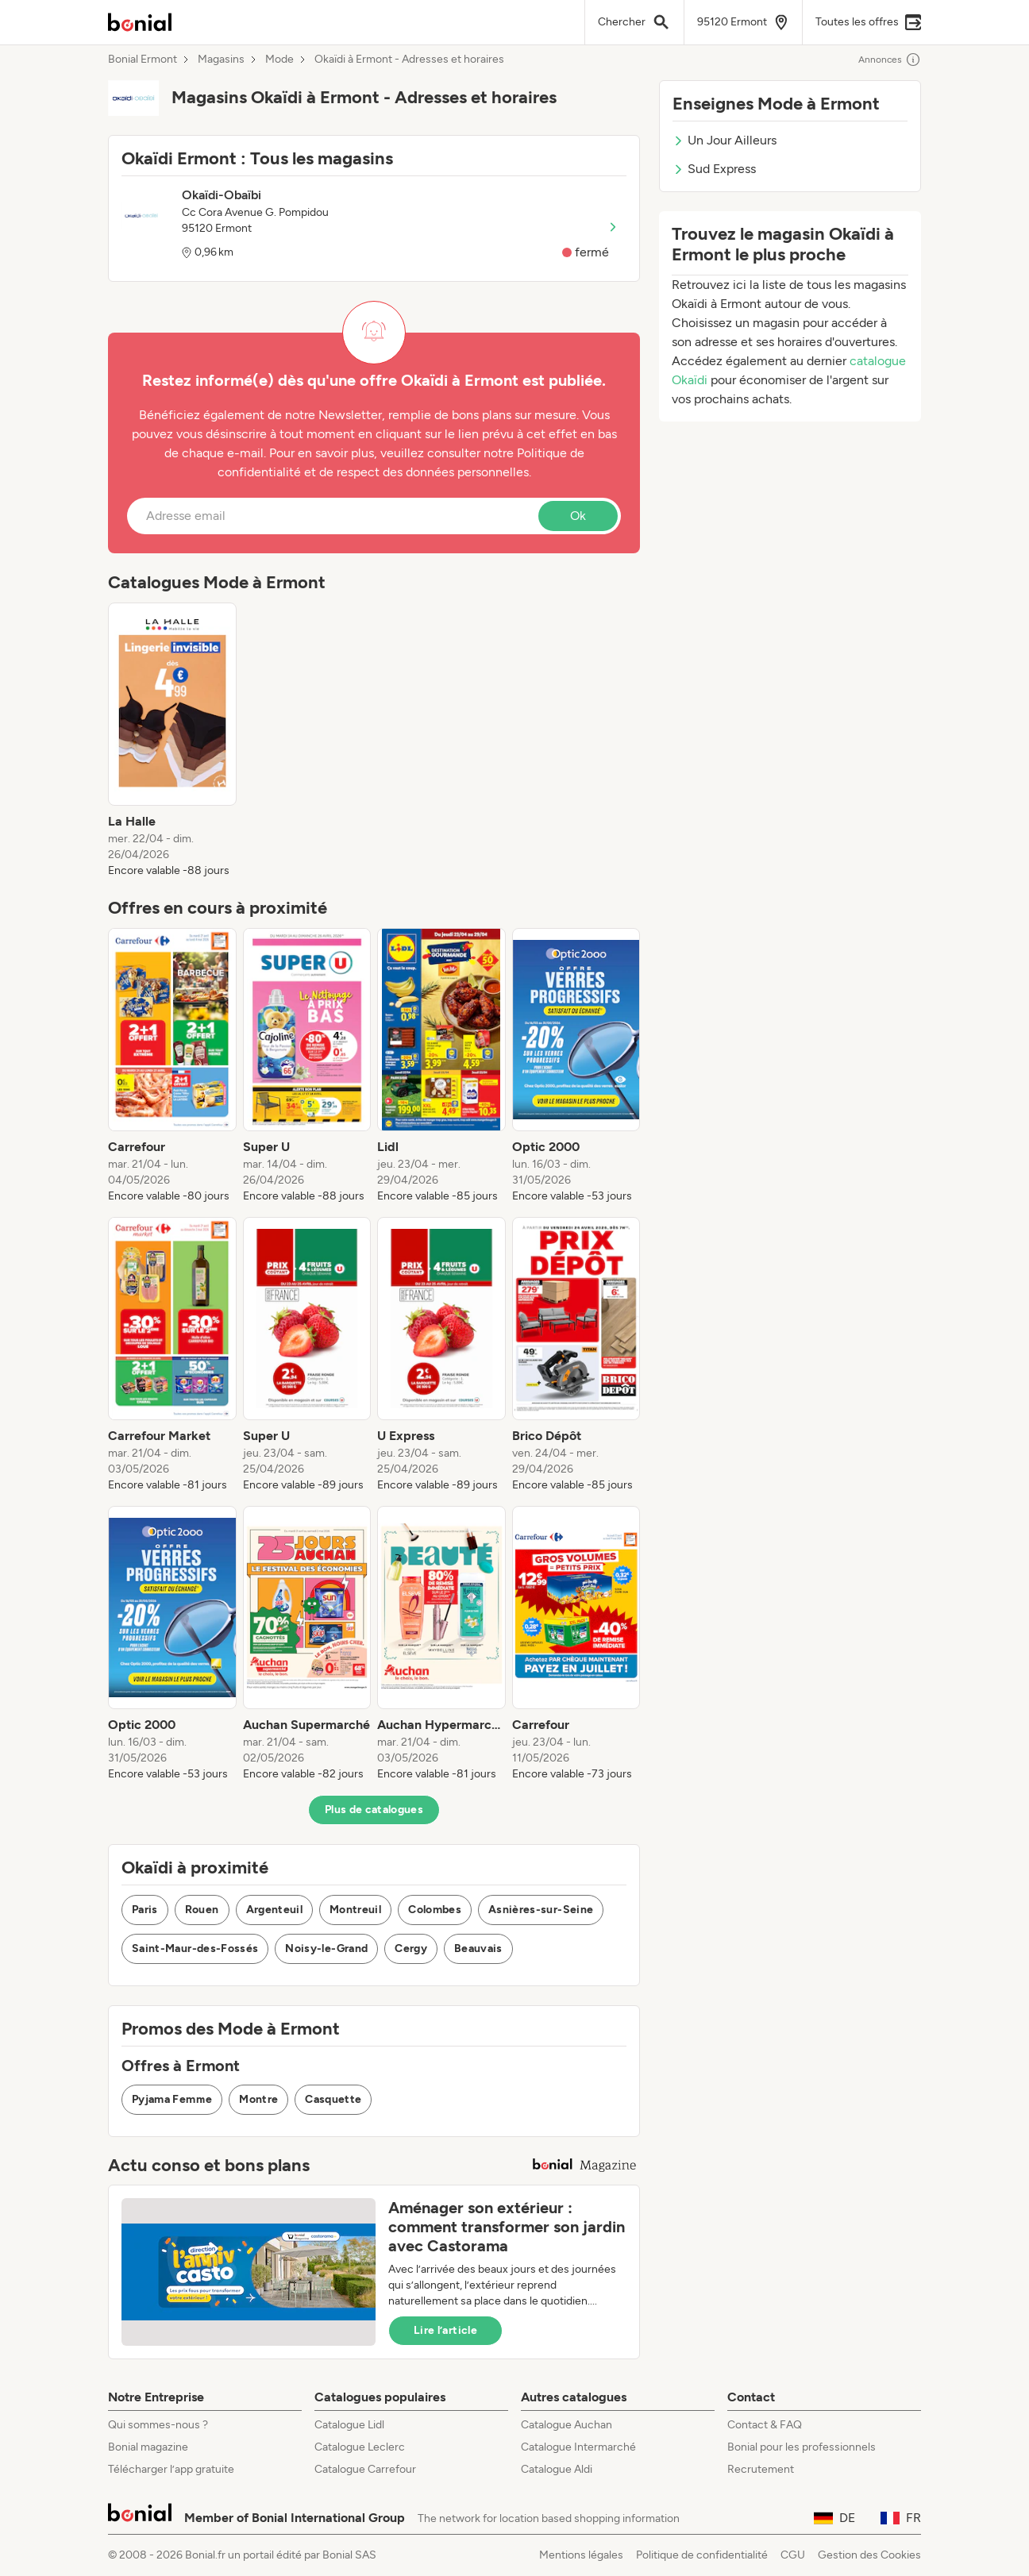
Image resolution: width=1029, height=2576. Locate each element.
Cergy (411, 1948)
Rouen (202, 1909)
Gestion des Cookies (869, 2555)
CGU (792, 2555)
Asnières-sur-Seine (540, 1909)
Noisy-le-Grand (326, 1948)
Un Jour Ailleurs (725, 140)
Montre (258, 2099)
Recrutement (760, 2469)
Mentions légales (581, 2555)
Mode (279, 59)
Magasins (221, 59)
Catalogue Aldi (556, 2469)
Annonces (889, 59)
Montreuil (355, 1909)
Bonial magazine (148, 2447)
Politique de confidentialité (702, 2555)
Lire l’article (445, 2330)
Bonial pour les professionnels (801, 2447)
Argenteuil (274, 1909)
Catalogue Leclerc (359, 2447)
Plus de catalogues (374, 1809)
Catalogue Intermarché (578, 2447)
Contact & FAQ (764, 2425)
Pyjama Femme (172, 2099)
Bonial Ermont (142, 59)
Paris (145, 1909)
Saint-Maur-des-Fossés (195, 1948)
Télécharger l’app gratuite (171, 2469)
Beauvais (478, 1948)
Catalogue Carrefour (365, 2469)
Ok (578, 515)
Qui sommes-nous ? (158, 2425)
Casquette (333, 2099)
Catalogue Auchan (566, 2425)
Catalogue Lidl (349, 2425)
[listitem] (172, 741)
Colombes (434, 1909)
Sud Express (714, 168)
